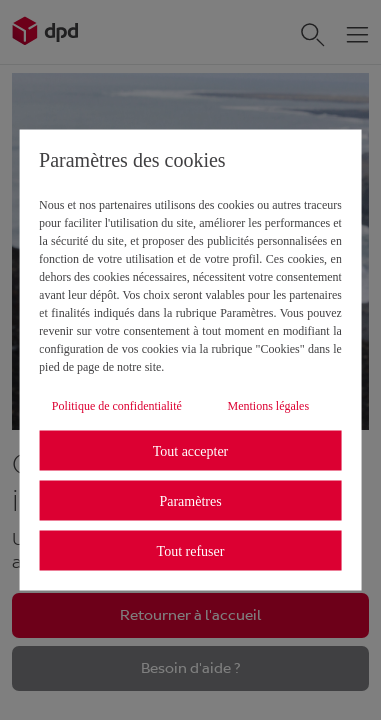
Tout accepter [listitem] (191, 450)
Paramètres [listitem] (190, 500)
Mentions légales (268, 406)
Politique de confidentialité (117, 406)
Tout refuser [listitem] (191, 550)
